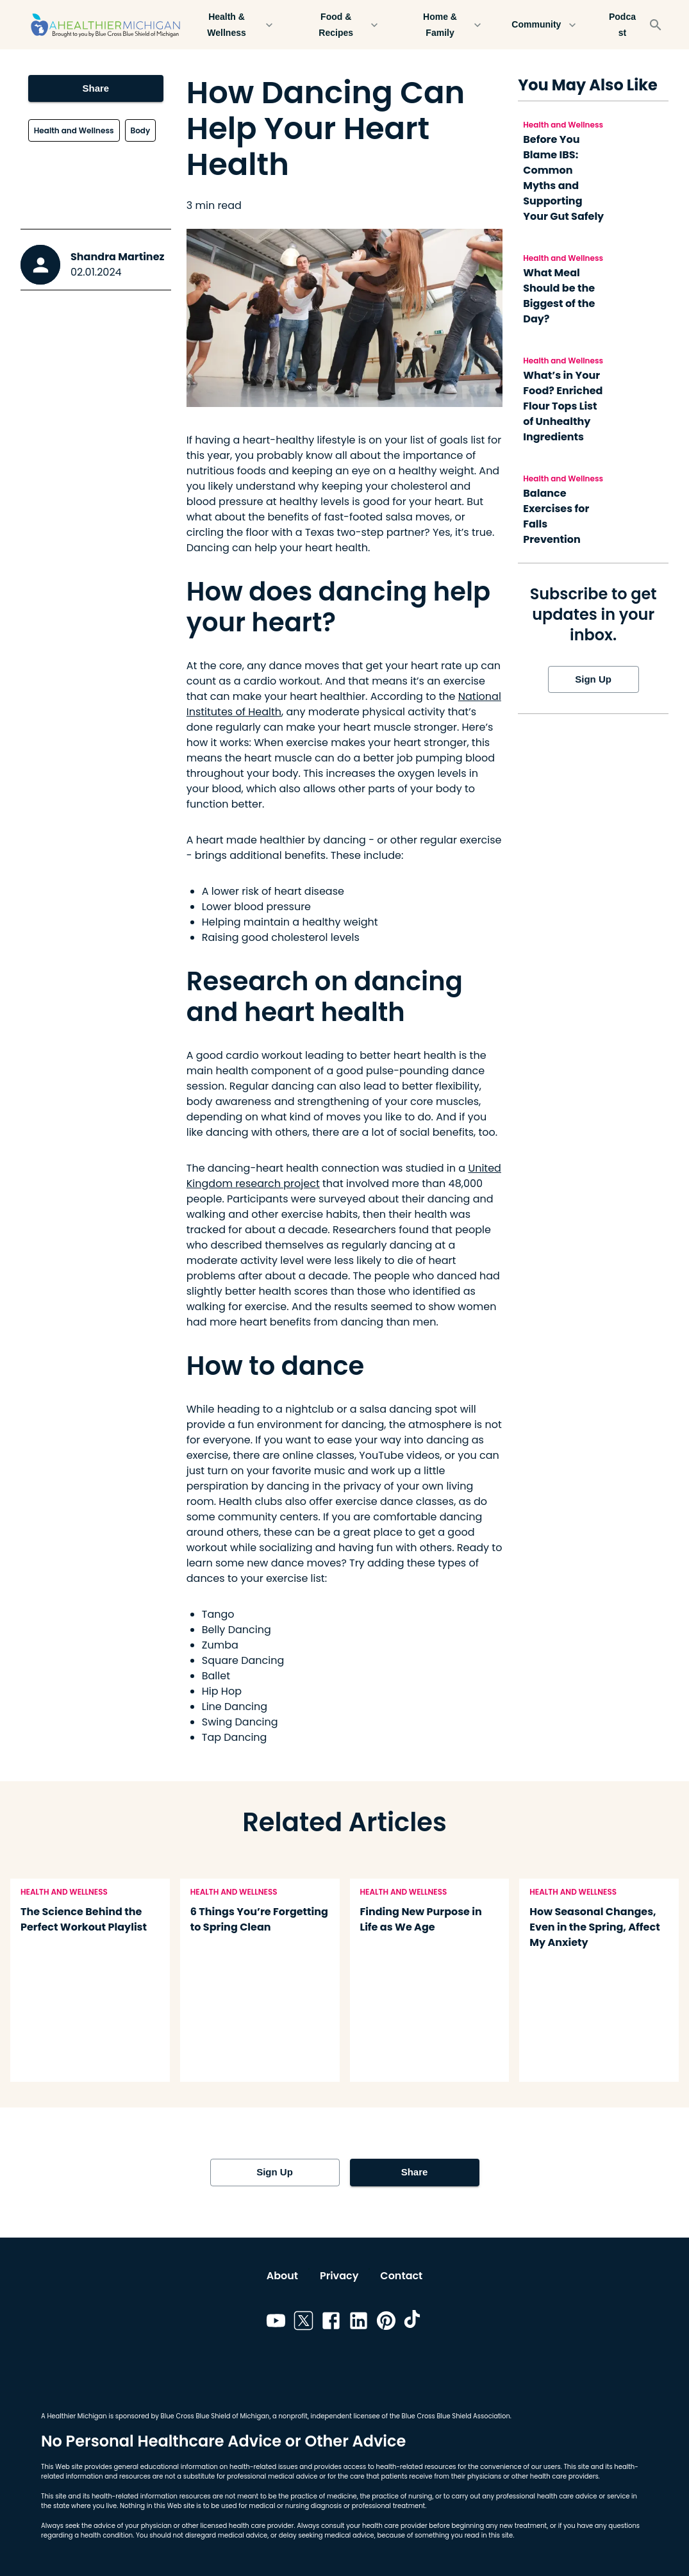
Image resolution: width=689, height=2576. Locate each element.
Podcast (622, 24)
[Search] (655, 25)
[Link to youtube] (276, 2322)
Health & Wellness (234, 24)
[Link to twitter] (303, 2322)
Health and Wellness (74, 130)
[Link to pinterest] (386, 2322)
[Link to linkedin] (358, 2322)
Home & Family (447, 24)
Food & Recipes (343, 24)
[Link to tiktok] (414, 2322)
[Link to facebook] (331, 2322)
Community (544, 25)
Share (95, 88)
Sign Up (593, 679)
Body (141, 130)
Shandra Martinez (117, 256)
